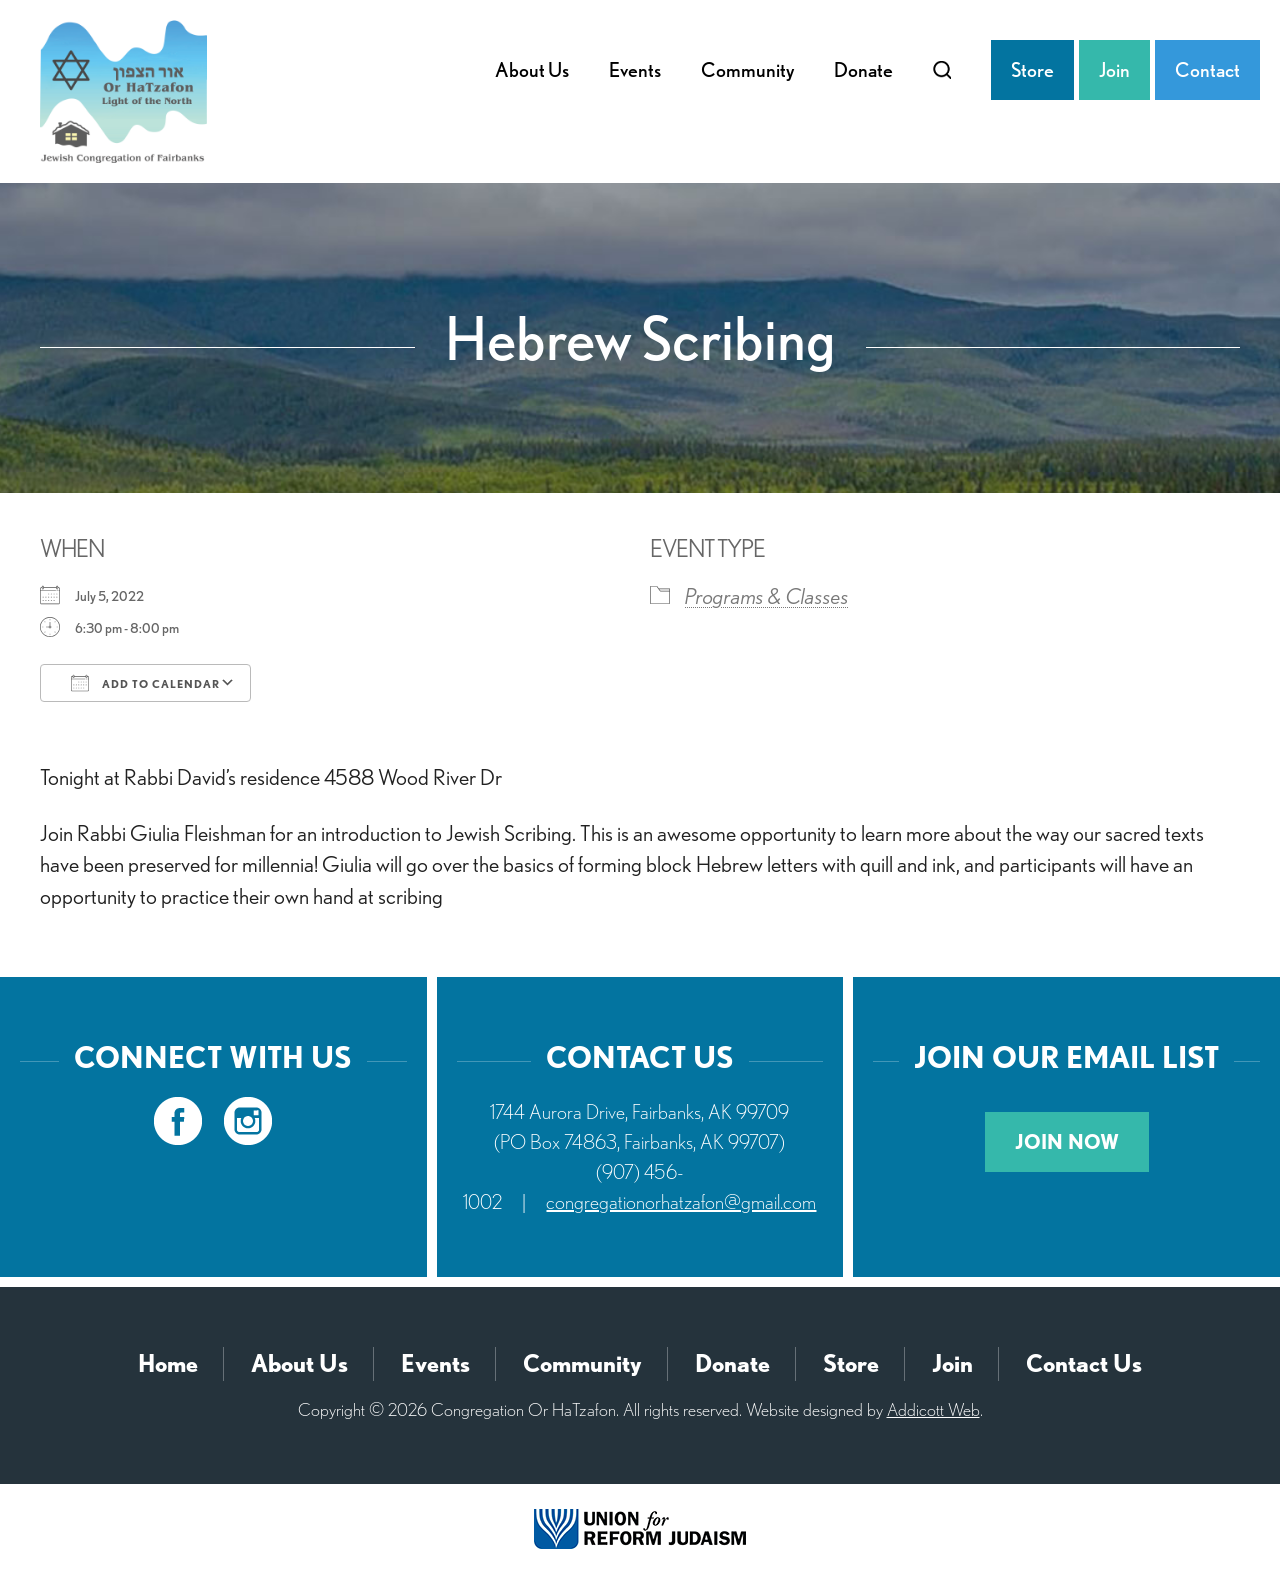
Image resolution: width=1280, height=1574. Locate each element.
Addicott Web (933, 1409)
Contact (1207, 70)
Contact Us (1084, 1363)
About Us (532, 70)
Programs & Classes (767, 596)
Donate (863, 70)
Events (635, 70)
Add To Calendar (145, 683)
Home (168, 1363)
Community (747, 70)
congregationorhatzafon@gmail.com (681, 1202)
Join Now (1067, 1142)
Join (1114, 70)
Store (1032, 70)
